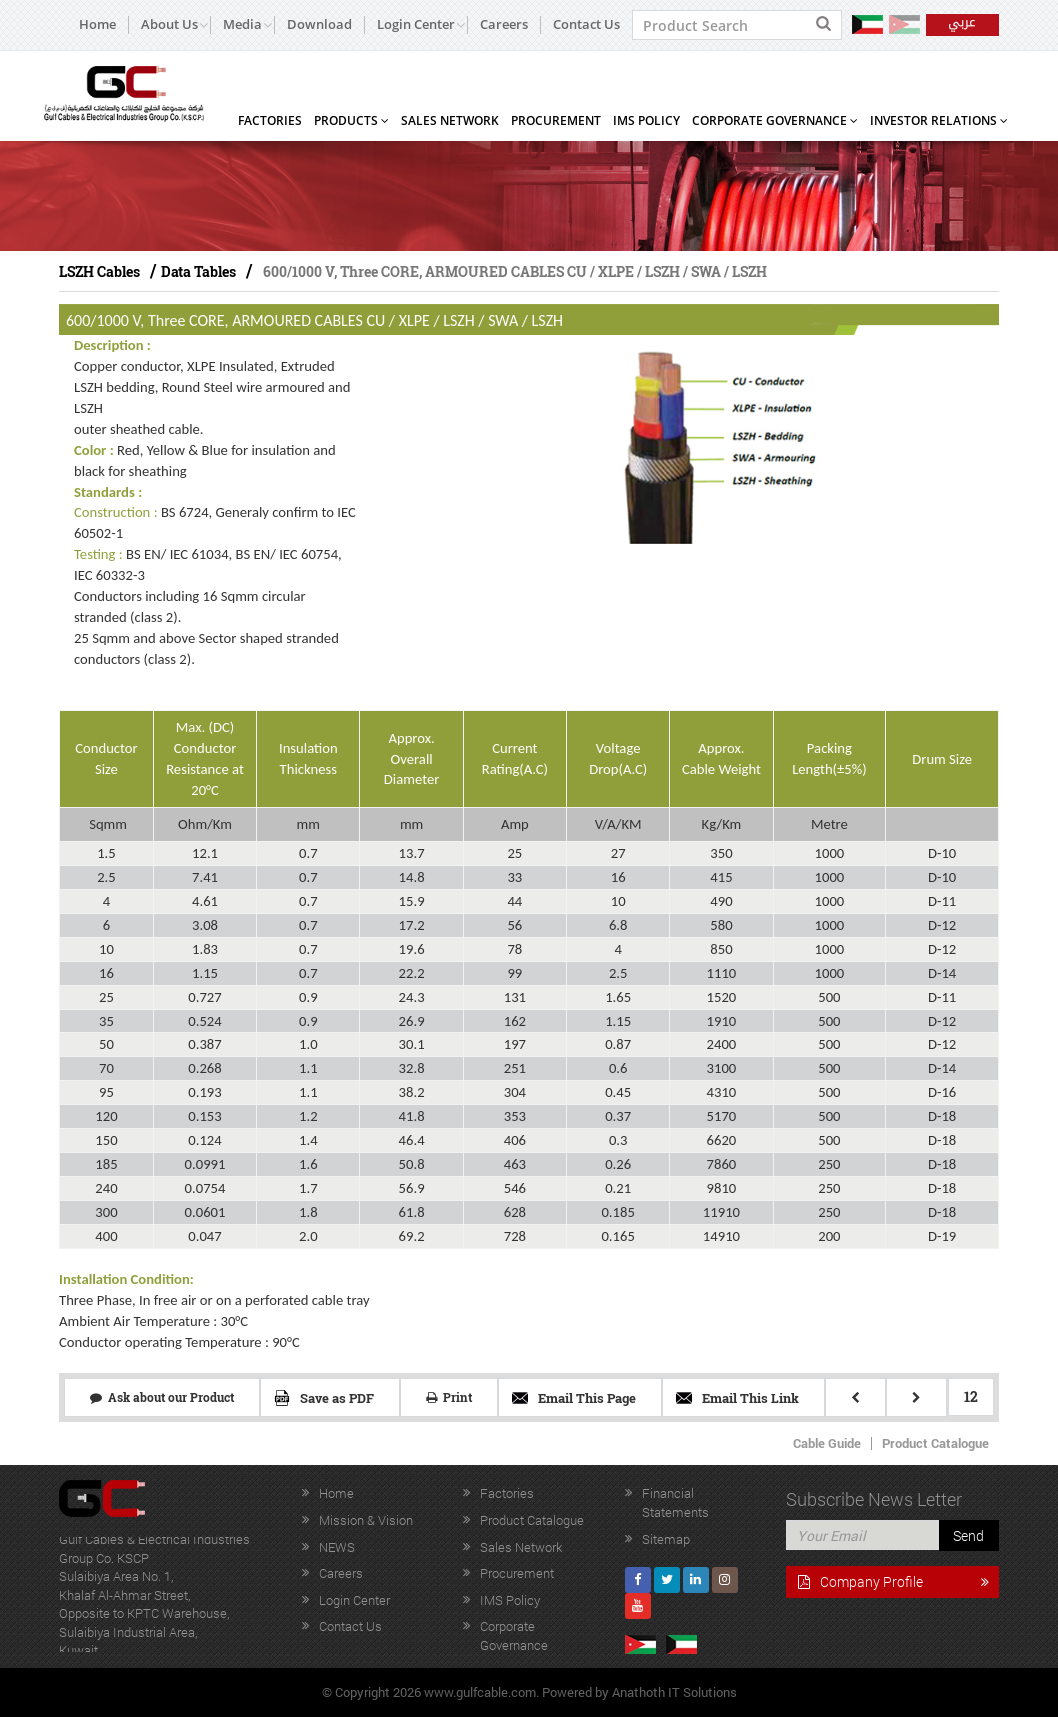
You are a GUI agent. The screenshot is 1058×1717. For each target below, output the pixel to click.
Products (351, 120)
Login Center (354, 1600)
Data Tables (198, 271)
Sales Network (450, 120)
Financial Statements (675, 1502)
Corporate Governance (775, 120)
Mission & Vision (366, 1520)
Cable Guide (827, 1443)
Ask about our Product (162, 1397)
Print (449, 1397)
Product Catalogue (935, 1443)
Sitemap (666, 1539)
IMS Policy (646, 120)
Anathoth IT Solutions (674, 1692)
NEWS (337, 1547)
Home (97, 24)
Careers (504, 24)
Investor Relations (939, 120)
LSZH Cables (99, 271)
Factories (270, 120)
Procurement (556, 120)
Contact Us (586, 24)
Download (319, 24)
